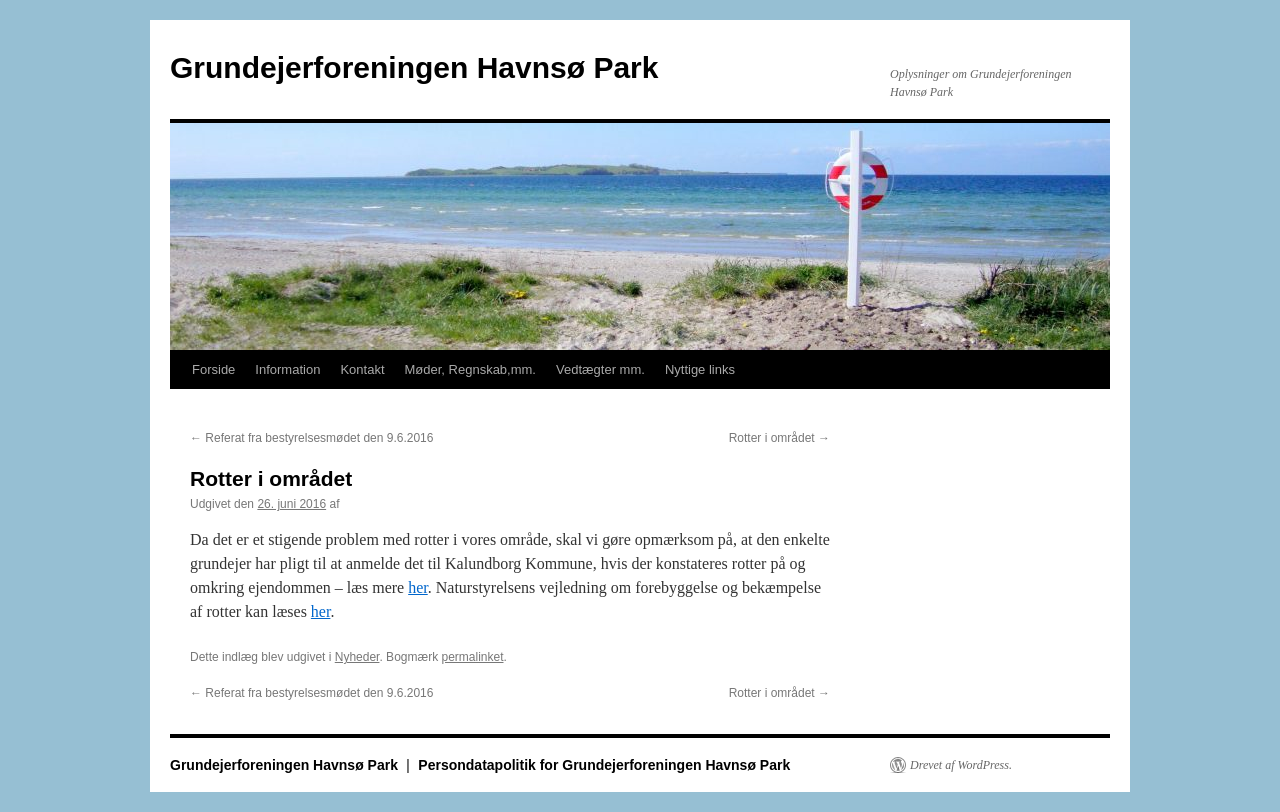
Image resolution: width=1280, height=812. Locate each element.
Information (287, 369)
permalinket (472, 657)
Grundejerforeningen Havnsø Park (414, 67)
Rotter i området (779, 438)
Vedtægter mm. (600, 369)
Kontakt (362, 369)
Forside (213, 369)
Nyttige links (700, 369)
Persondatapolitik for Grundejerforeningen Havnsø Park (604, 765)
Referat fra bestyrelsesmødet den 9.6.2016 (311, 438)
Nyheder (357, 657)
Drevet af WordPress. (961, 765)
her (418, 587)
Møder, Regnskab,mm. (471, 369)
